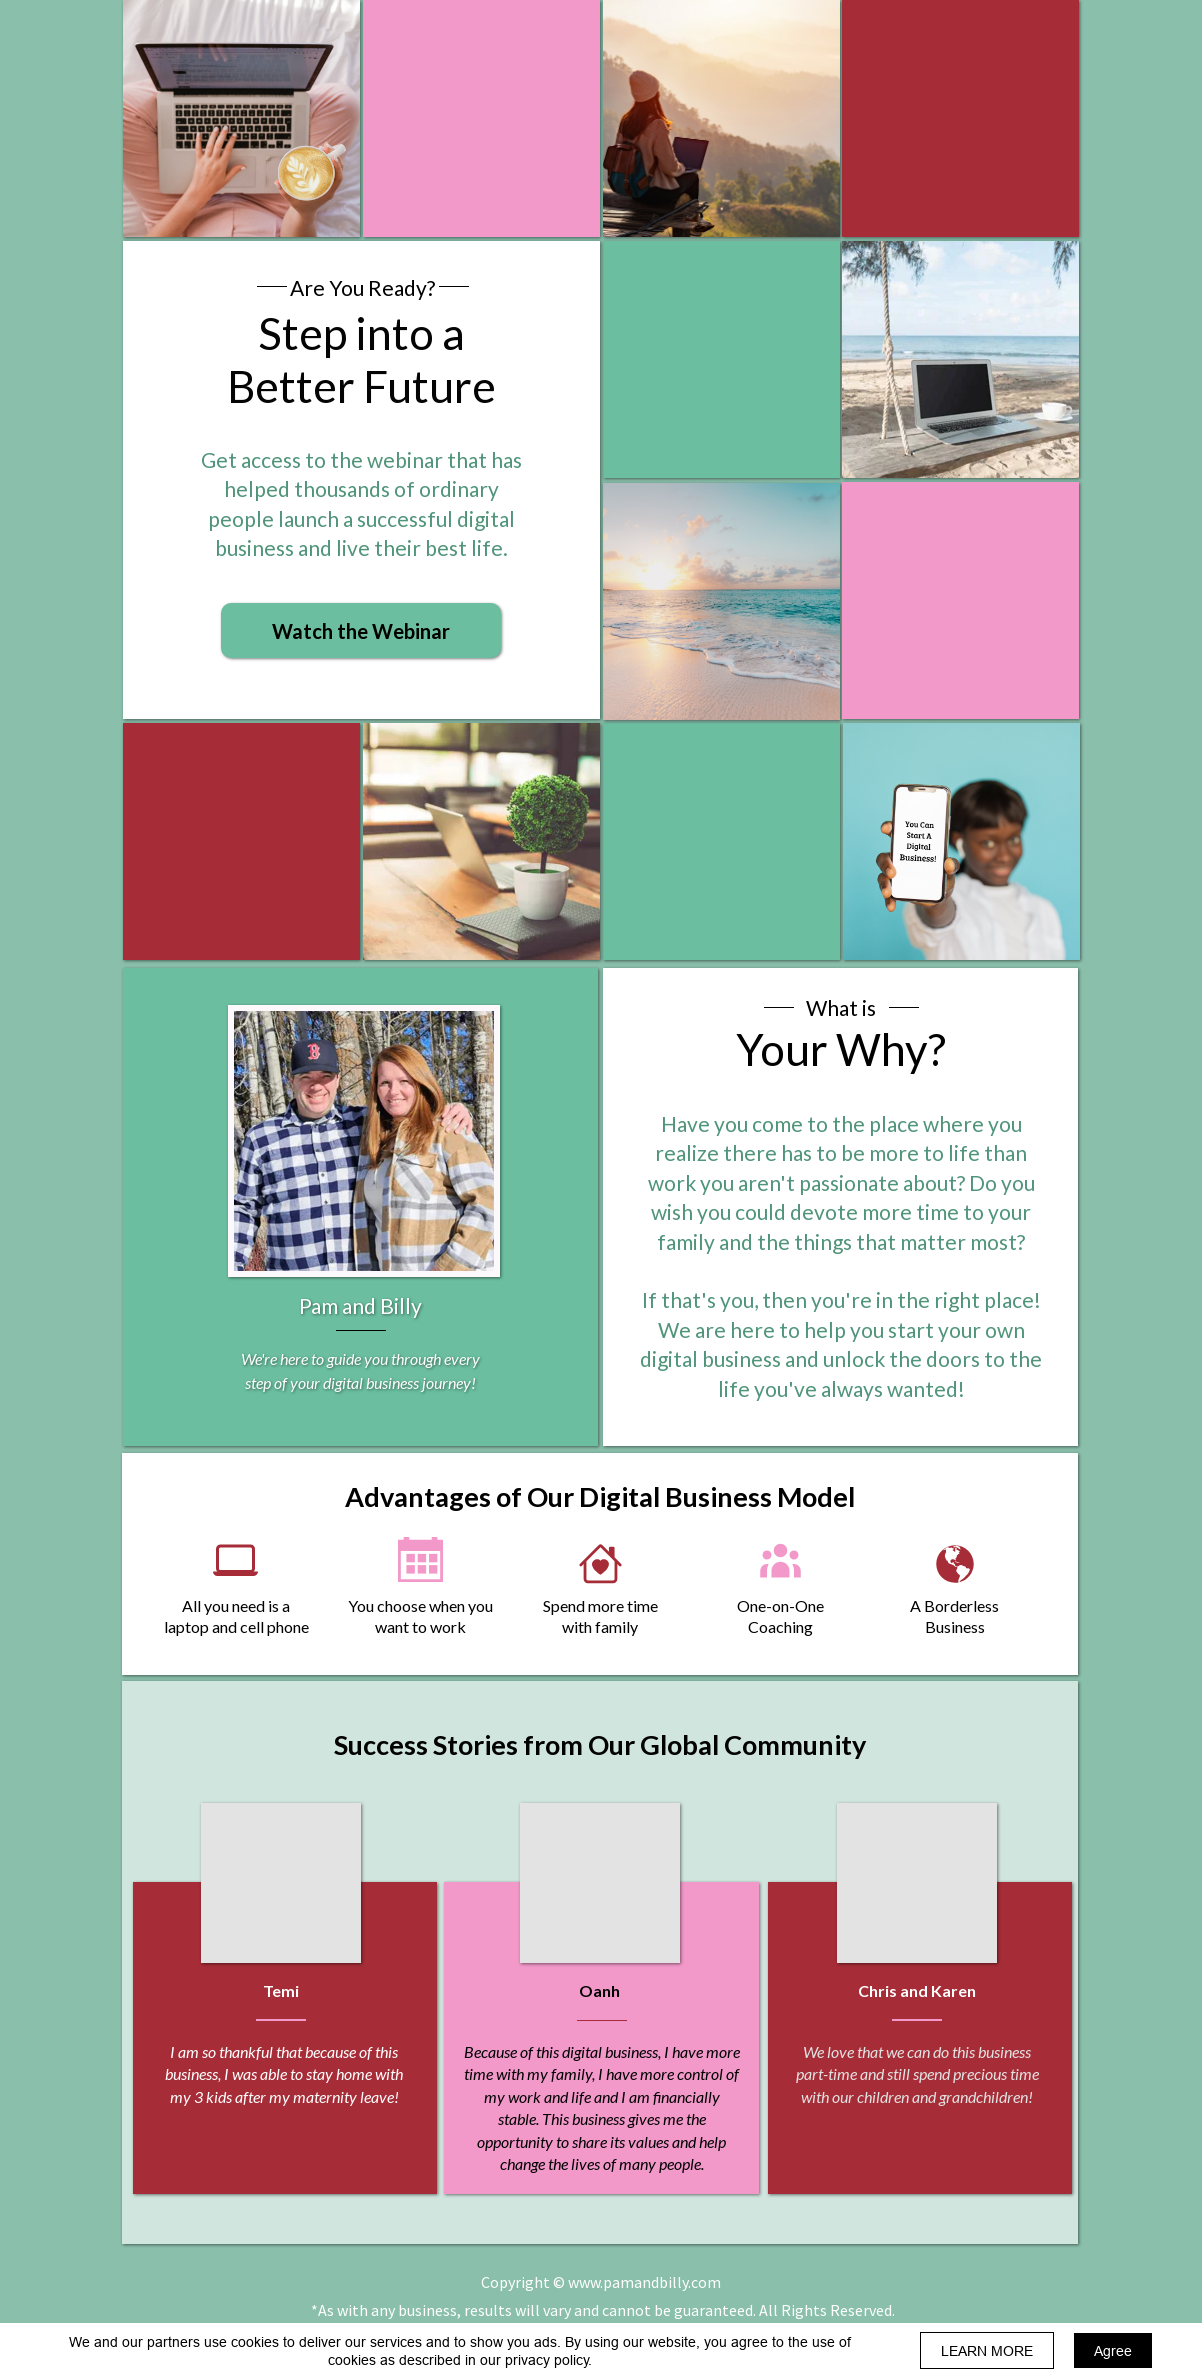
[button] (361, 630)
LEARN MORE (987, 2351)
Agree (1113, 2351)
